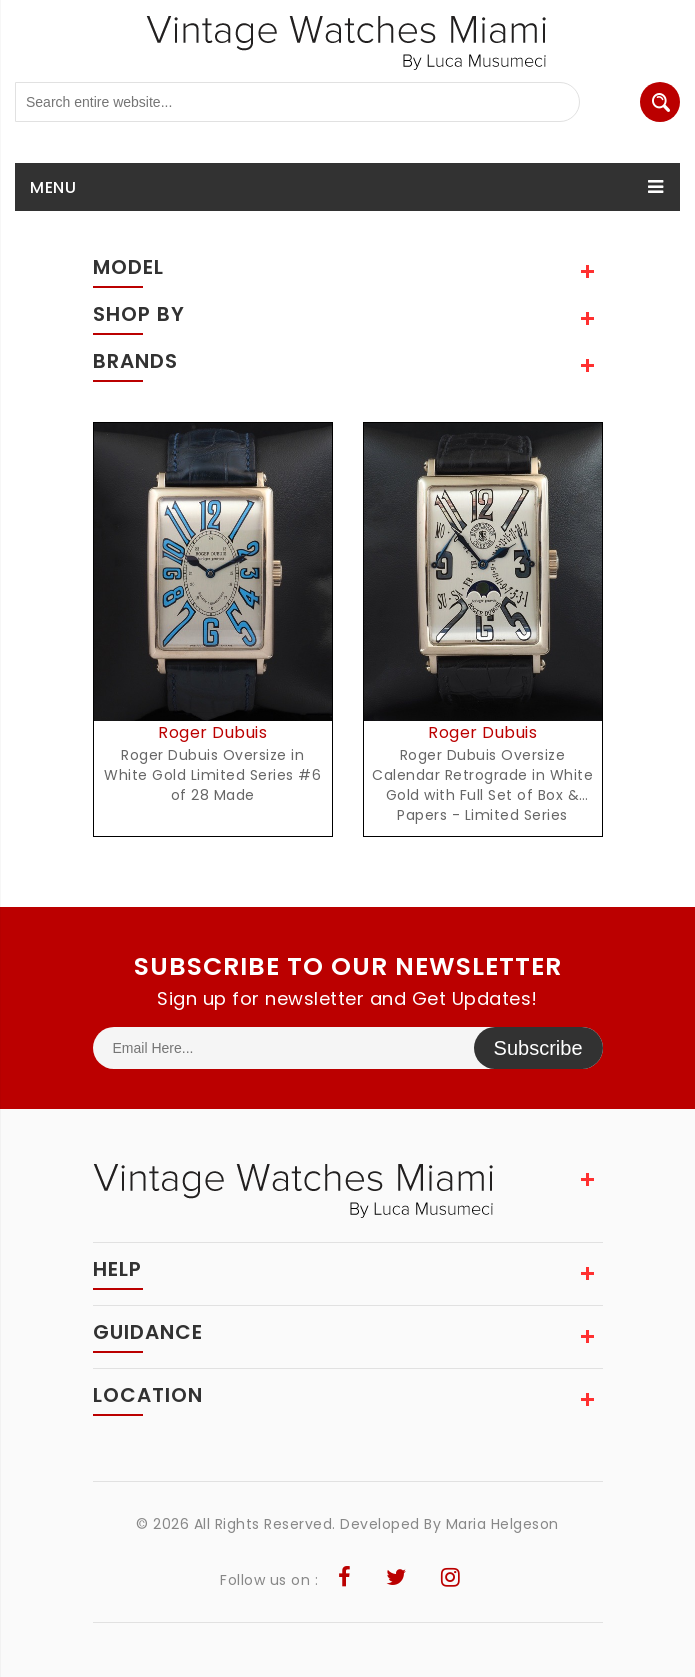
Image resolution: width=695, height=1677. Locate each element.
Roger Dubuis (212, 732)
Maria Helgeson (502, 1524)
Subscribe (538, 1048)
